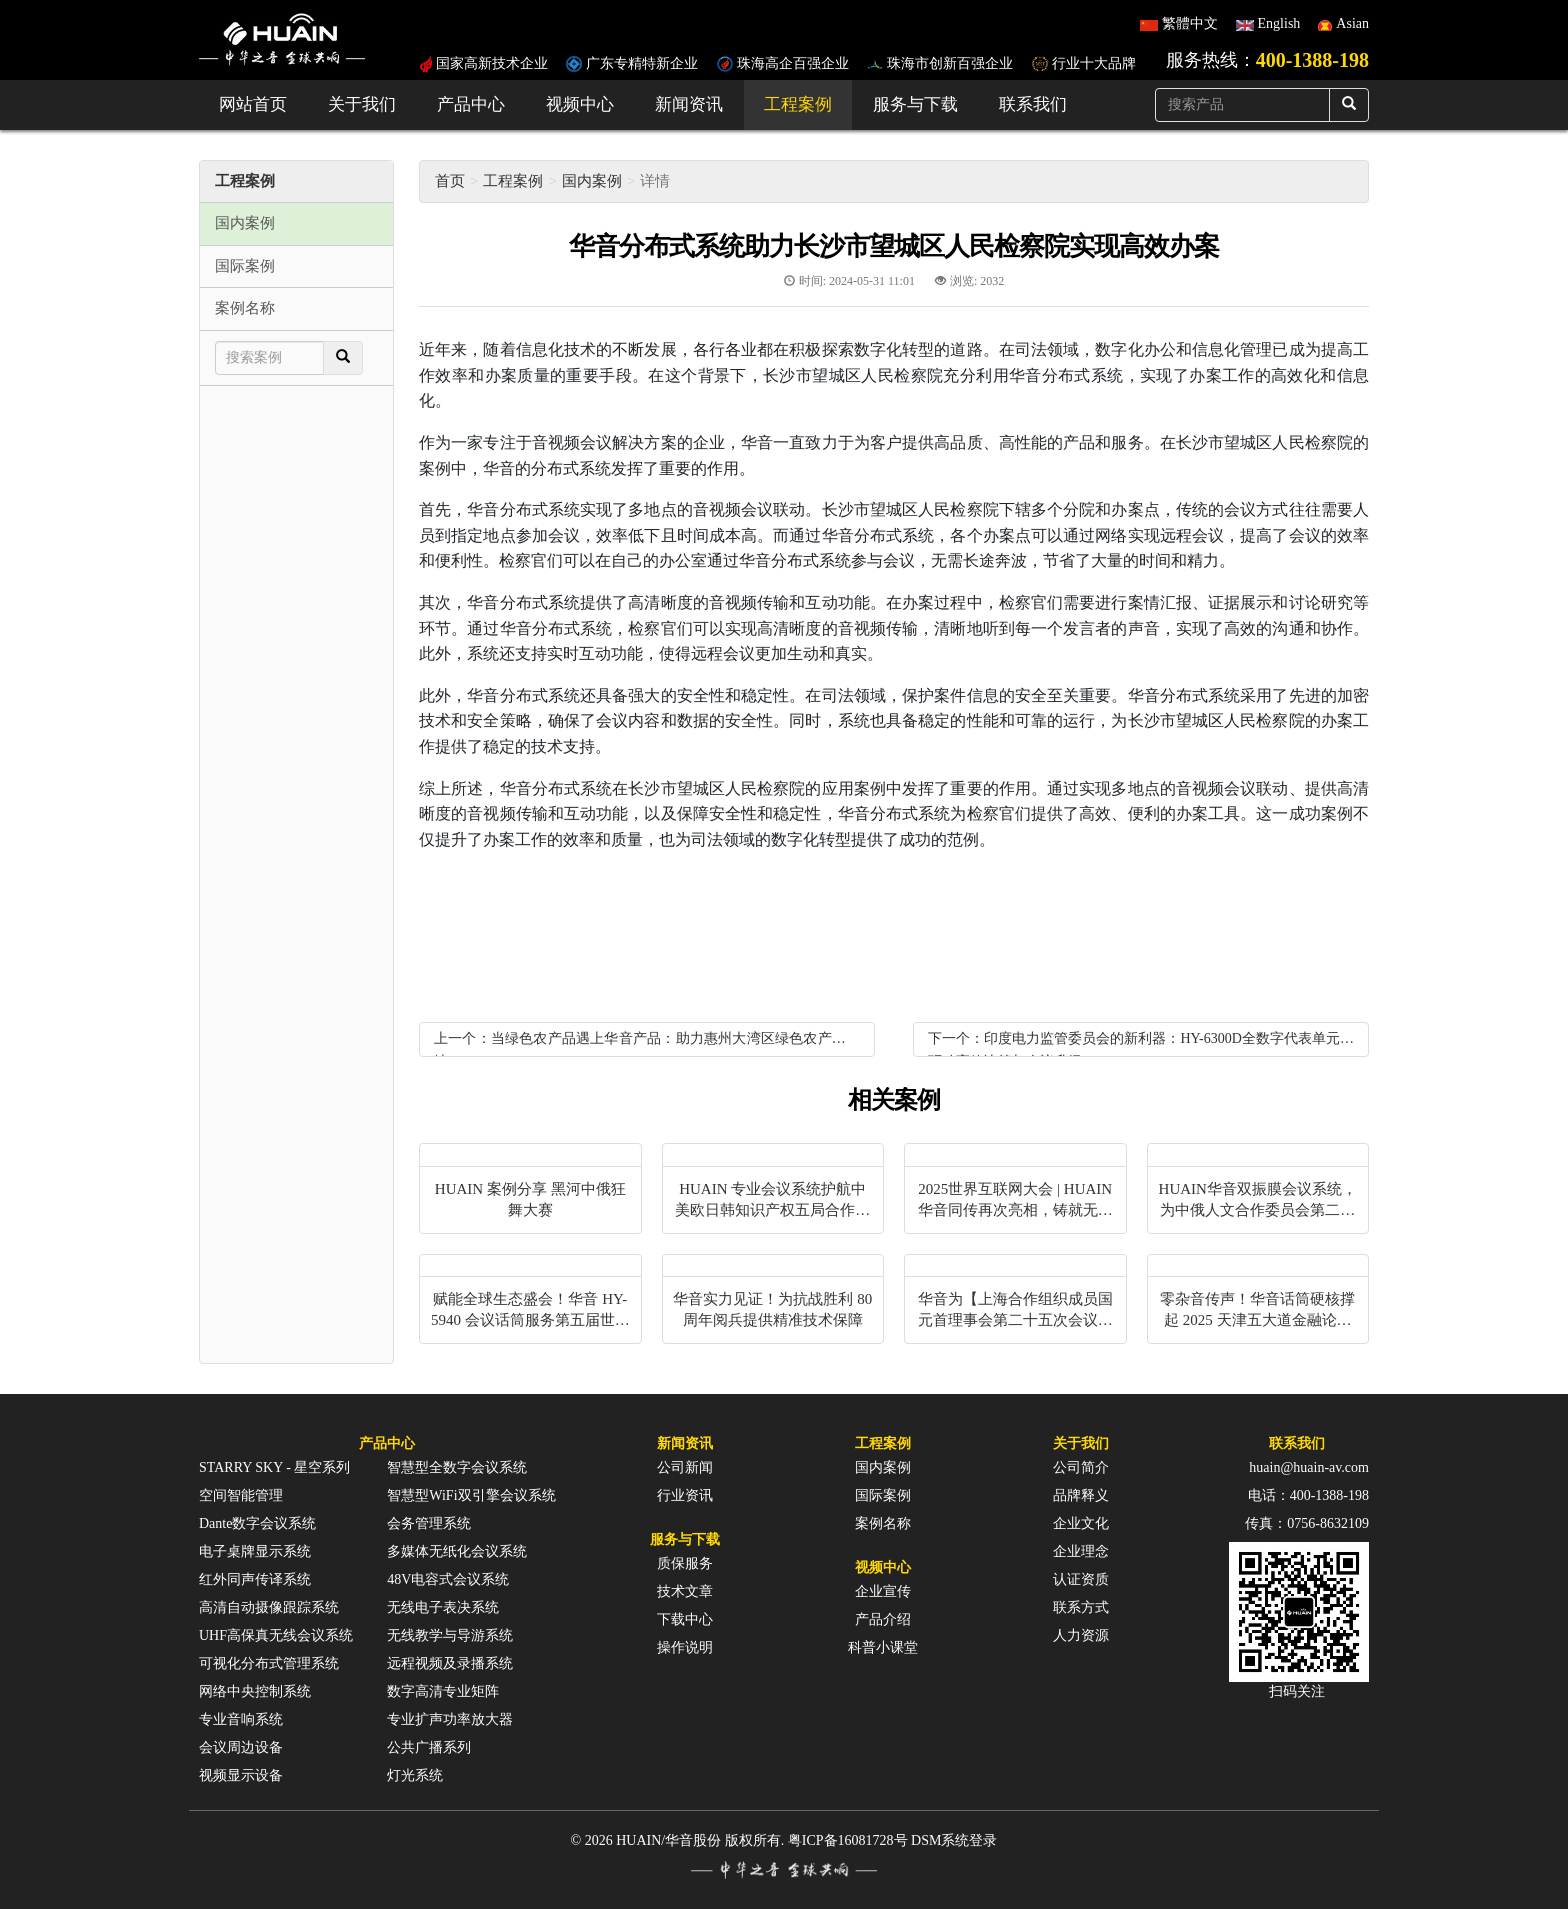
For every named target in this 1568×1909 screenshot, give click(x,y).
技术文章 (685, 1591)
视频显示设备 (241, 1775)
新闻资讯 (689, 104)
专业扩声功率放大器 (450, 1719)
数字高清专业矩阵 (443, 1691)
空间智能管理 (241, 1495)
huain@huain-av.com (1309, 1467)
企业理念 (1081, 1551)
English (1279, 23)
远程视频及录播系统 (450, 1663)
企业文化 (1081, 1523)
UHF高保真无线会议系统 (276, 1635)
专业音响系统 (241, 1719)
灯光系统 (415, 1775)
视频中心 (580, 104)
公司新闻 (685, 1467)
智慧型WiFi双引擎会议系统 (471, 1495)
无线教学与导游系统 (450, 1635)
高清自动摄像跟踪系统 (269, 1607)
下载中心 (685, 1619)
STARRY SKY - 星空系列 (274, 1467)
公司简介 (1081, 1467)
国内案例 (592, 181)
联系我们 (1033, 104)
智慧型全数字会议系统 (457, 1467)
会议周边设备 (241, 1747)
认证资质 (1081, 1579)
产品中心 (471, 104)
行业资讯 (685, 1495)
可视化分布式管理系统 (269, 1663)
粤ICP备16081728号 (848, 1840)
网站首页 (253, 104)
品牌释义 (1081, 1495)
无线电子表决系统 (443, 1607)
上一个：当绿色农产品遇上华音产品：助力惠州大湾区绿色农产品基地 (647, 1043)
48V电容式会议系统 (448, 1579)
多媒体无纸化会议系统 (457, 1551)
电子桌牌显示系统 (255, 1551)
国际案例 (883, 1495)
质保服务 (685, 1563)
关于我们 (362, 104)
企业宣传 (883, 1591)
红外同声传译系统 (255, 1579)
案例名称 (883, 1523)
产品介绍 (883, 1619)
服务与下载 (915, 104)
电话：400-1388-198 (1308, 1495)
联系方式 (1081, 1607)
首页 (450, 181)
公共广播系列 (429, 1747)
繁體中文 (1190, 23)
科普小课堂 (883, 1647)
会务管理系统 (429, 1523)
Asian (1352, 23)
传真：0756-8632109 (1307, 1523)
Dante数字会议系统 (257, 1523)
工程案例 (798, 104)
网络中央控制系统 (255, 1691)
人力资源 (1081, 1635)
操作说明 (685, 1647)
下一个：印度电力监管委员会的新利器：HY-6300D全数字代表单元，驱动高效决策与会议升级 (1141, 1043)
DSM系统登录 (954, 1840)
